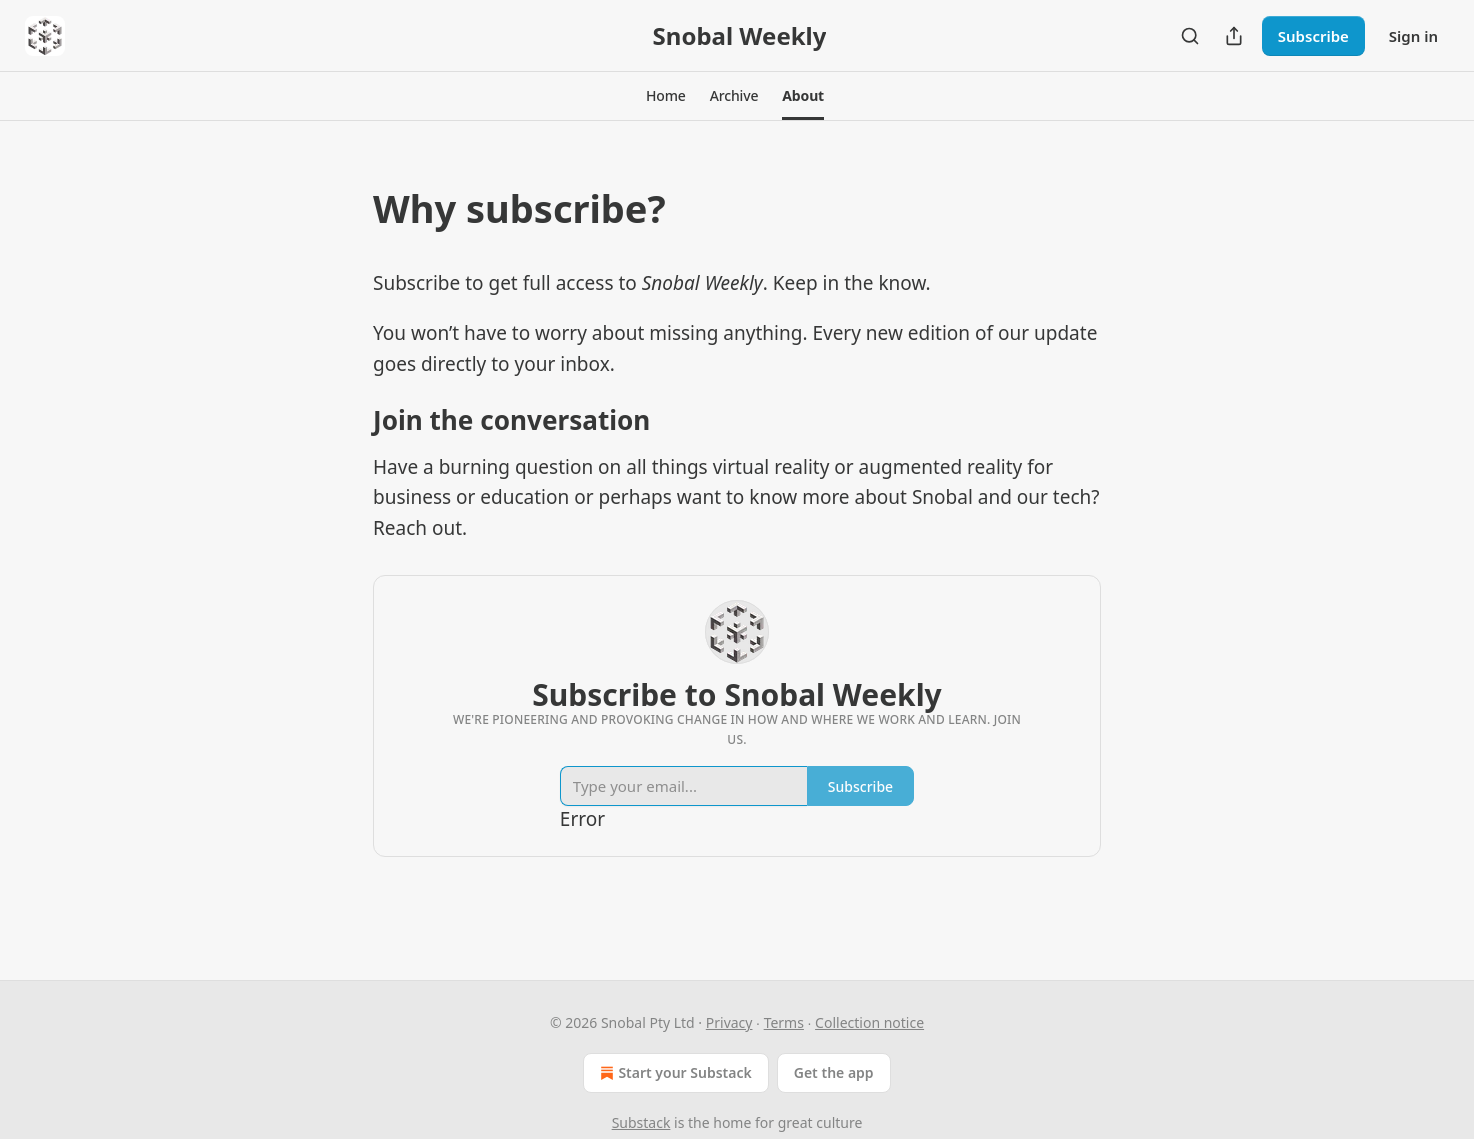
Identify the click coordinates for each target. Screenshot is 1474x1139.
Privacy (729, 1022)
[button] (666, 96)
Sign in (1413, 36)
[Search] (1190, 36)
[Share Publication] (1234, 36)
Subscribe (1313, 36)
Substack (641, 1122)
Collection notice (869, 1022)
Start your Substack (673, 1073)
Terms (784, 1022)
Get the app (834, 1072)
